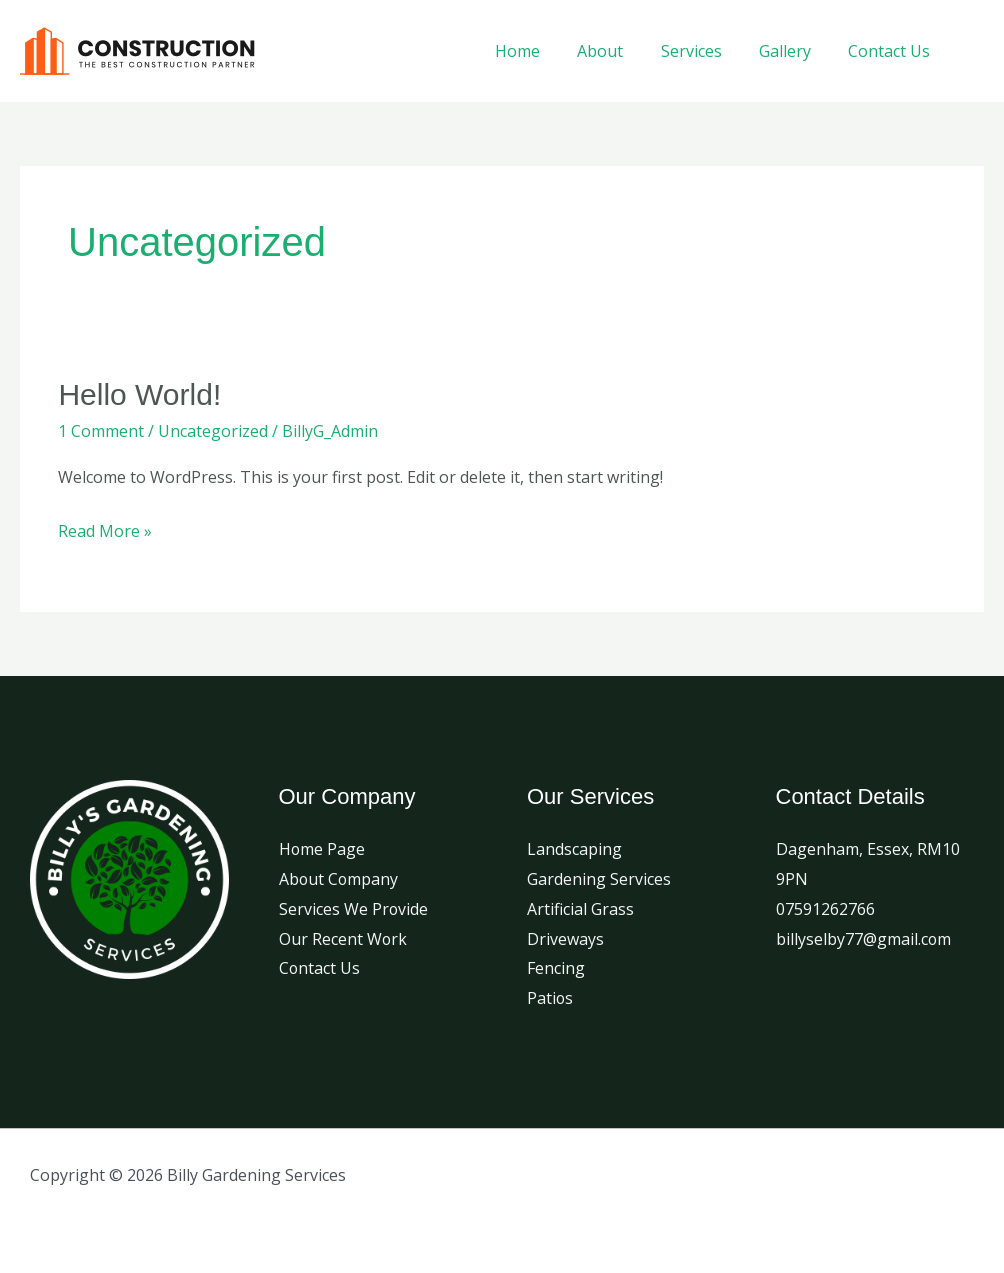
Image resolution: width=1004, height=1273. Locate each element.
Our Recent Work (343, 939)
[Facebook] (976, 51)
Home (541, 51)
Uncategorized (213, 431)
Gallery (793, 51)
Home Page (322, 849)
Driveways (565, 939)
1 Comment (101, 431)
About (619, 51)
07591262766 (825, 909)
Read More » (105, 529)
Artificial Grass (580, 909)
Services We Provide (354, 909)
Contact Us (892, 51)
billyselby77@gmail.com (864, 939)
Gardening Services (599, 879)
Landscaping (574, 849)
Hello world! (139, 394)
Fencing (556, 968)
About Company (339, 879)
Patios (550, 998)
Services (704, 51)
